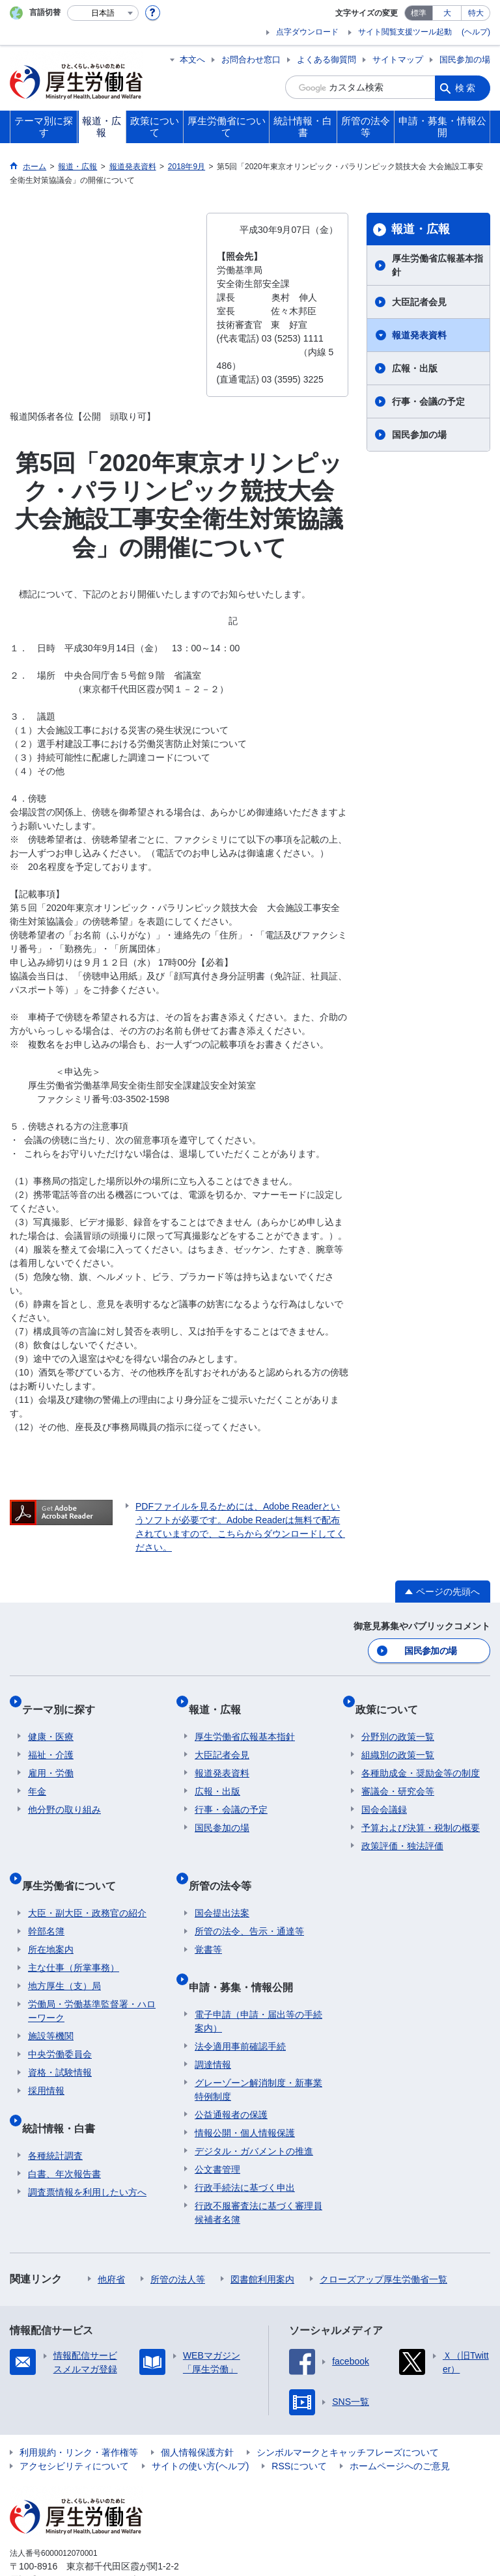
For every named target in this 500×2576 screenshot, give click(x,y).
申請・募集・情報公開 (247, 1952)
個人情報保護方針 (197, 2412)
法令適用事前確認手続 (240, 2006)
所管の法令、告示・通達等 (249, 1904)
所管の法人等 (177, 2239)
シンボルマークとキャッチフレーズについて (348, 2412)
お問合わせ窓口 (251, 59)
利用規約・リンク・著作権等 (79, 2412)
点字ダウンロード (307, 31)
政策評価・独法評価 (402, 1831)
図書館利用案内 (262, 2239)
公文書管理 (217, 2129)
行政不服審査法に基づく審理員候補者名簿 (258, 2172)
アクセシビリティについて (74, 2425)
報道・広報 (420, 229)
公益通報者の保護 (231, 2074)
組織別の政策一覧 (397, 1740)
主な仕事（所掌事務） (73, 1940)
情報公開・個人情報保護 (245, 2092)
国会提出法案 (222, 1885)
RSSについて (299, 2425)
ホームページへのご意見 (400, 2425)
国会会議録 (384, 1794)
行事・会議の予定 (428, 401)
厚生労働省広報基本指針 (437, 265)
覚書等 (208, 1922)
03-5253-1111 (83, 2539)
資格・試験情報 (60, 2045)
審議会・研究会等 (397, 1776)
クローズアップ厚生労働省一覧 (383, 2239)
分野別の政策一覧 (397, 1721)
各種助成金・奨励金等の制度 (420, 1758)
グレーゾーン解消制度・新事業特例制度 (258, 2049)
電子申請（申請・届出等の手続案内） (258, 1981)
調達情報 (213, 2024)
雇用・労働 (51, 1758)
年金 (37, 1776)
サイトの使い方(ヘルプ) (200, 2425)
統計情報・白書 (64, 2093)
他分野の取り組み (64, 1794)
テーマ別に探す (64, 1699)
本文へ (192, 59)
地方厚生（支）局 (64, 1958)
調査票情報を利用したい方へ (87, 2152)
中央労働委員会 (60, 2027)
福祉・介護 (51, 1740)
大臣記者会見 (419, 302)
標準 (418, 13)
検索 (466, 87)
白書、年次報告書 (64, 2133)
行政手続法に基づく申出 (245, 2147)
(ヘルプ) (476, 31)
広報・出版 (415, 368)
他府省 (111, 2239)
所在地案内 (51, 1922)
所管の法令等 (226, 1863)
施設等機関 (51, 2008)
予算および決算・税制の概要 (420, 1813)
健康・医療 (51, 1721)
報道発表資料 (419, 335)
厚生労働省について (75, 1863)
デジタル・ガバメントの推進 (254, 2111)
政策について (392, 1699)
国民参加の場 (464, 59)
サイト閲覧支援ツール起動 (405, 31)
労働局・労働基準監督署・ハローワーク (92, 1984)
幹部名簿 (46, 1904)
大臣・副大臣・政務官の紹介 (87, 1885)
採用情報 (46, 2063)
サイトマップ (397, 59)
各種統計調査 (55, 2115)
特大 (476, 13)
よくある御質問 (326, 59)
